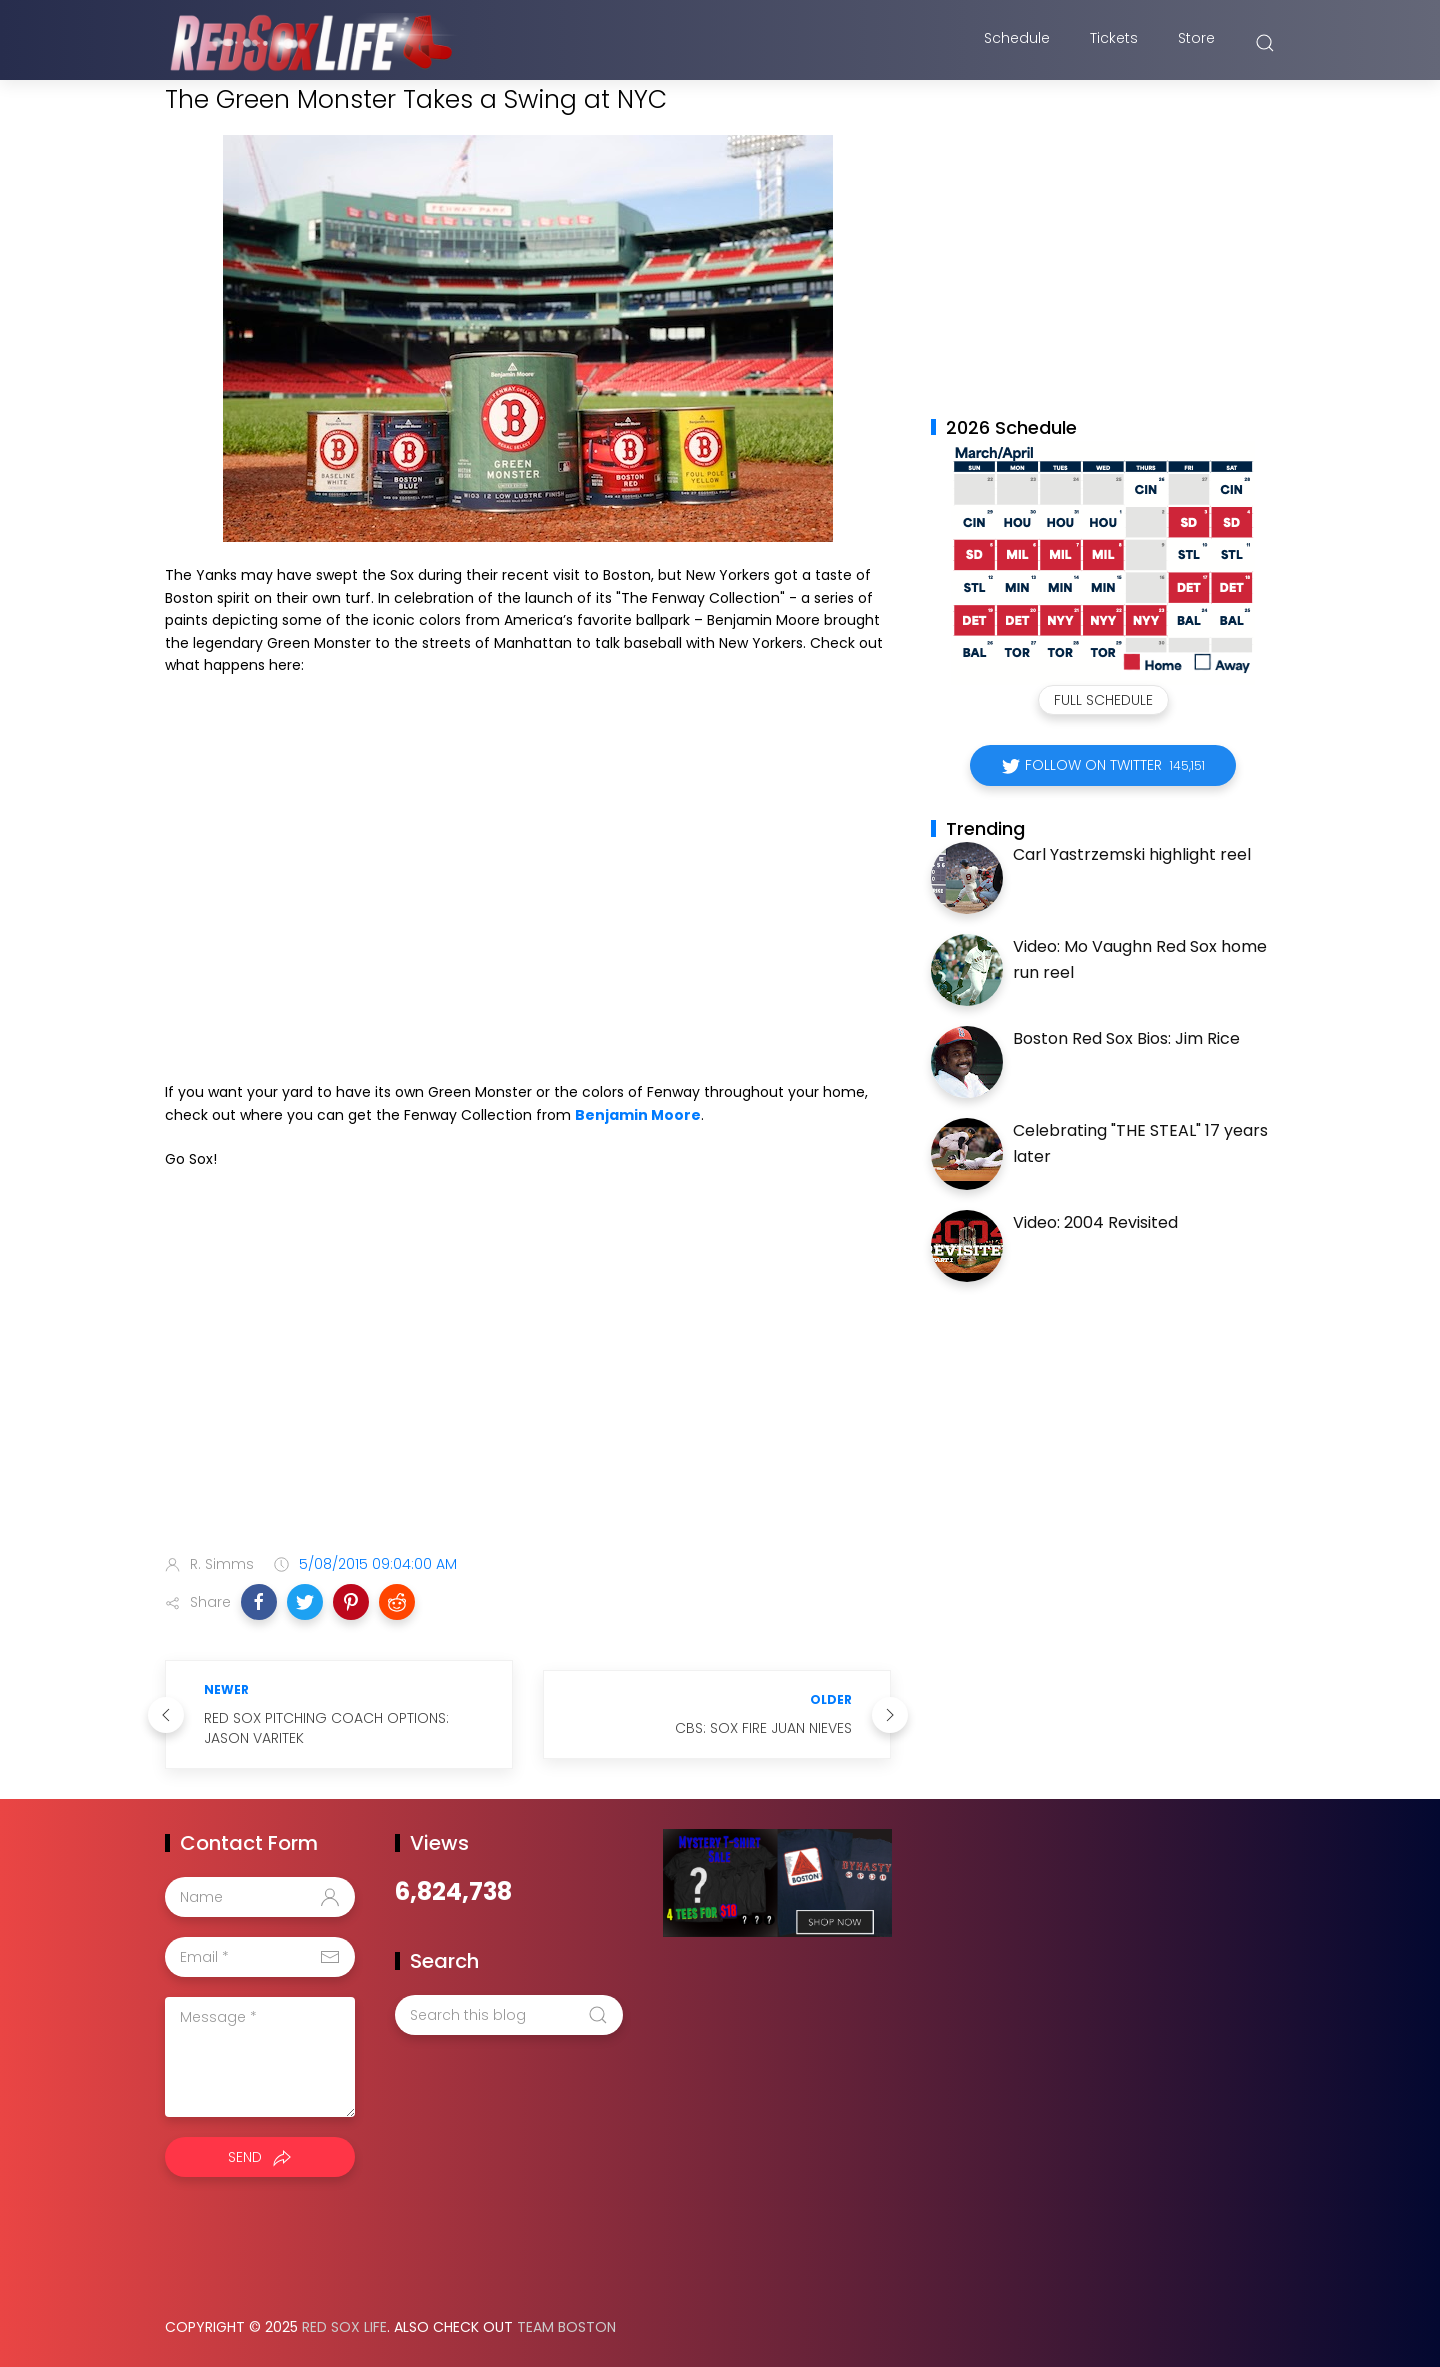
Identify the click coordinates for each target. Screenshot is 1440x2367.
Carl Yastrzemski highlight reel (1132, 854)
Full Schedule (1103, 700)
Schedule (1017, 43)
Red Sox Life (344, 2327)
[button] (259, 1602)
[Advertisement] (528, 1381)
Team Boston (566, 2327)
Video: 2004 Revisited (1095, 1222)
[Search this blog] (509, 2015)
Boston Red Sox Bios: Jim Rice (1126, 1038)
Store (1196, 43)
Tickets (1114, 43)
